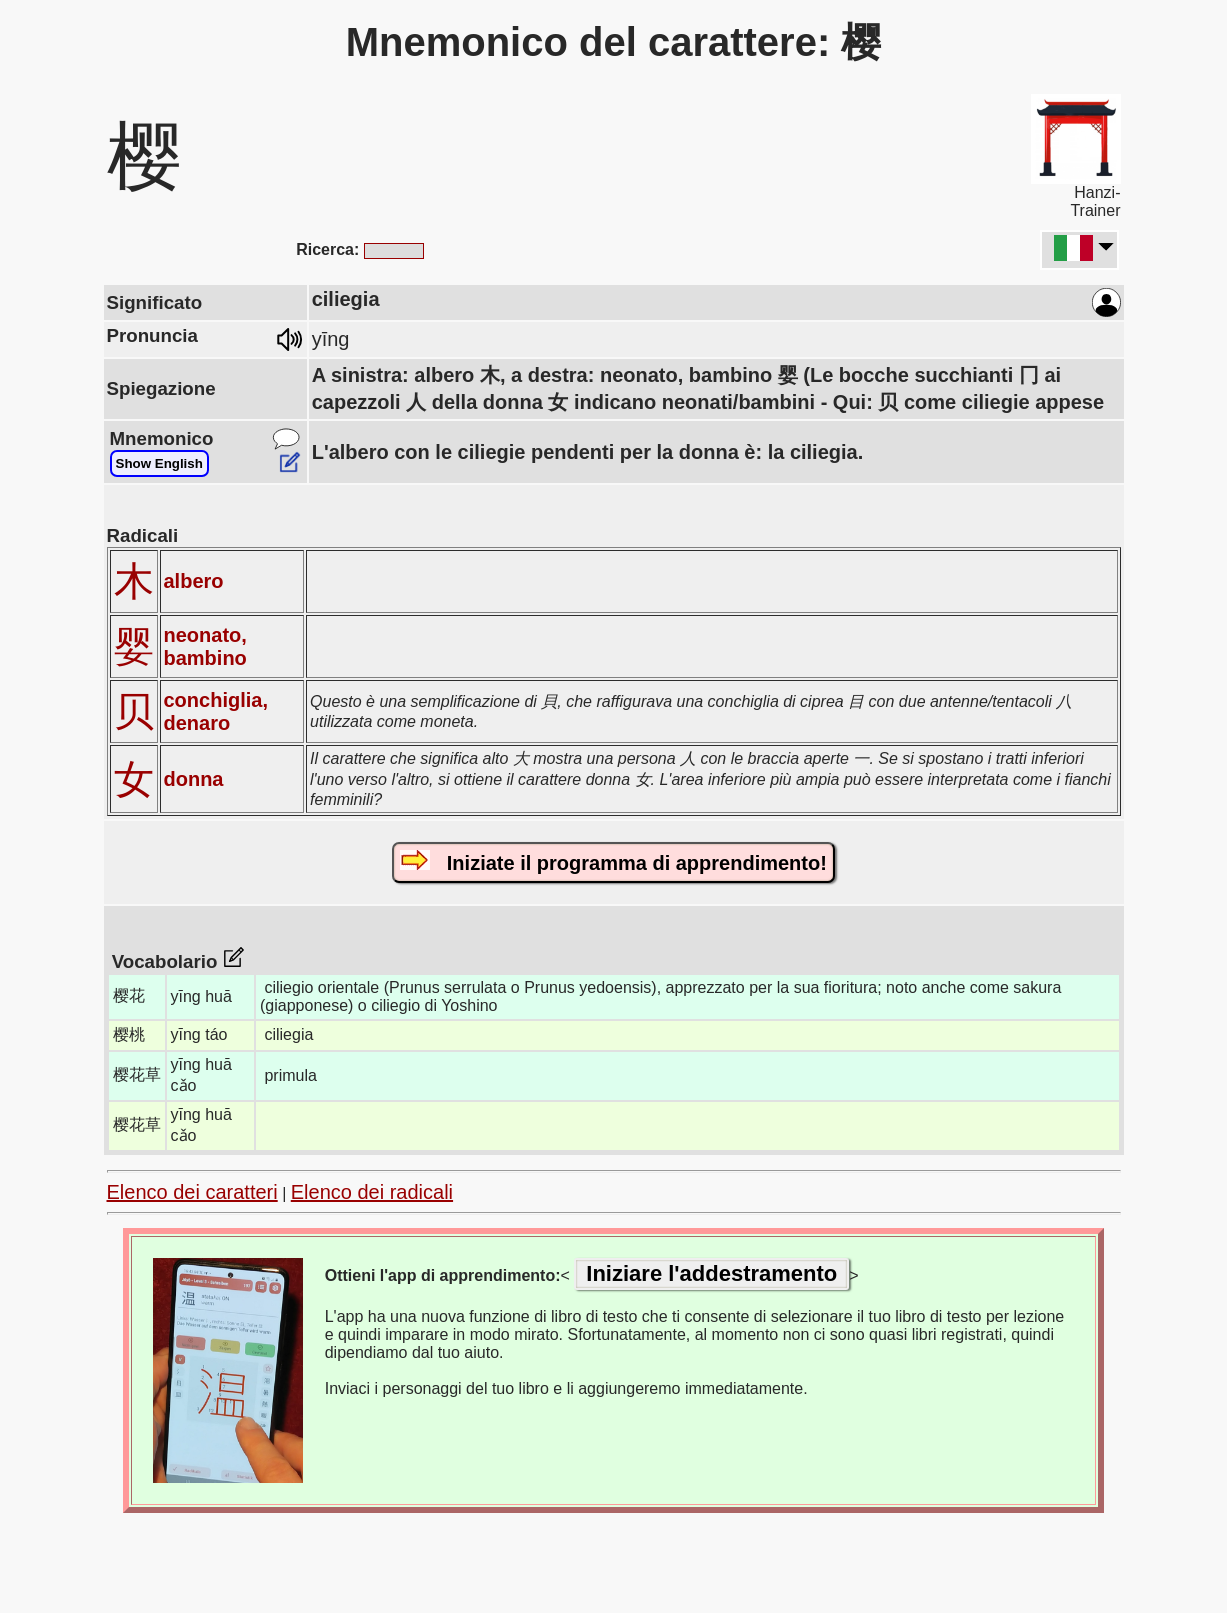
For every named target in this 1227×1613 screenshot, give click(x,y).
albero (194, 581)
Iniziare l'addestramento (711, 1273)
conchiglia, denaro (216, 711)
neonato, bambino (205, 646)
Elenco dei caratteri (192, 1192)
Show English (159, 463)
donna (194, 779)
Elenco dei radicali (372, 1192)
